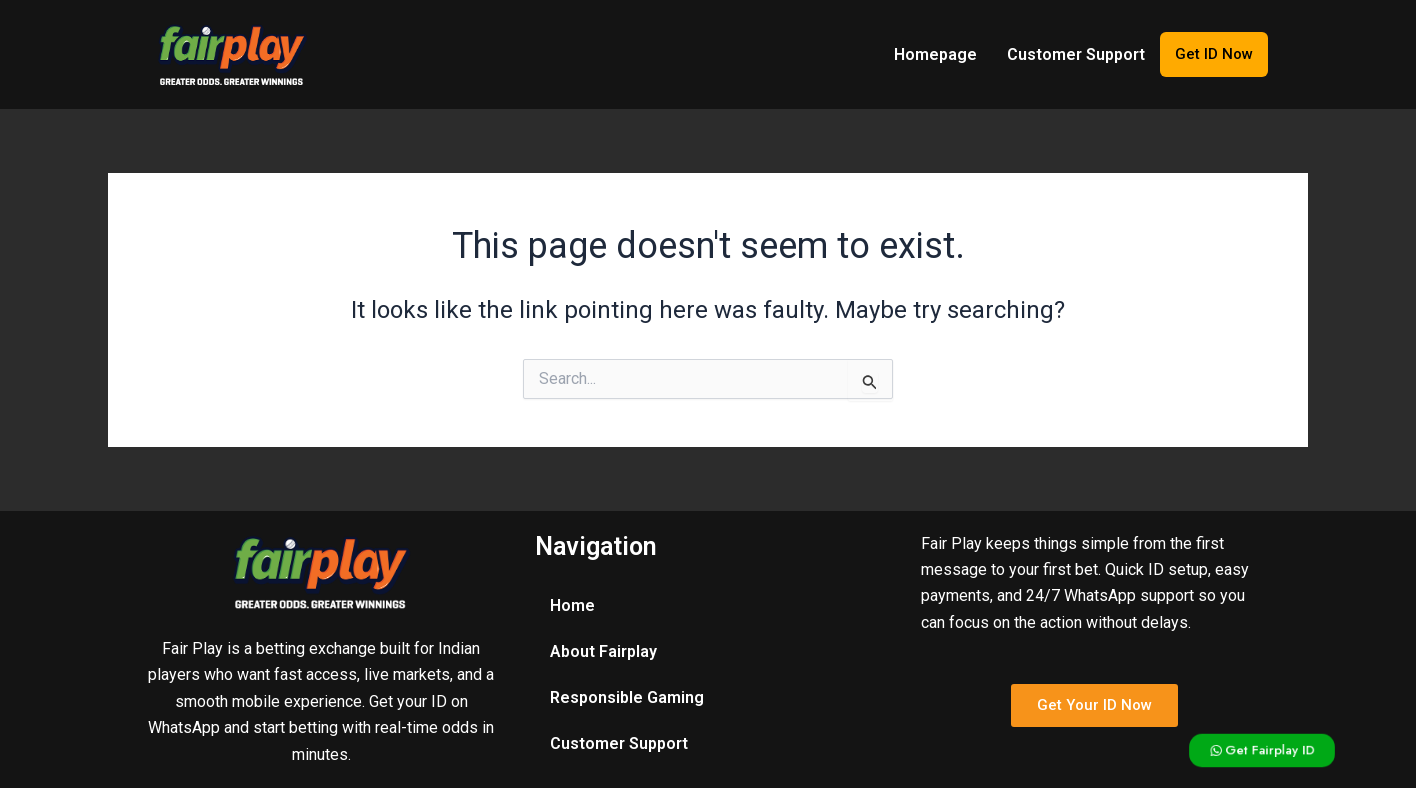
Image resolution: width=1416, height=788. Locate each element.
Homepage (935, 54)
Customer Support (1076, 54)
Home (572, 605)
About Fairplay (603, 651)
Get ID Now (1214, 54)
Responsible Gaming (627, 697)
